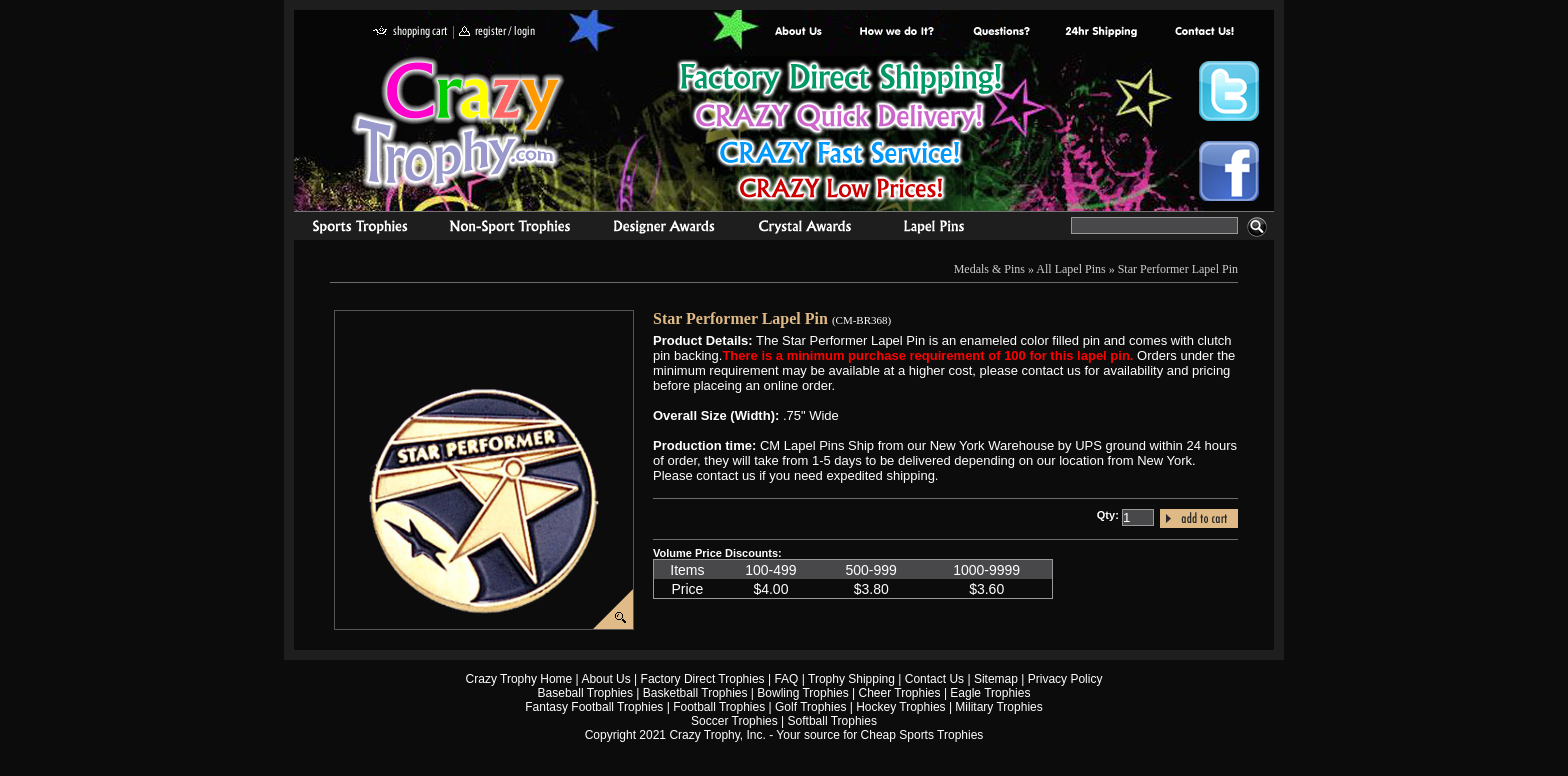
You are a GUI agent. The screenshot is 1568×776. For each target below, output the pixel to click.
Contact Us (934, 679)
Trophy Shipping (851, 679)
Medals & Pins (938, 229)
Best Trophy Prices (840, 133)
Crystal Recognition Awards (804, 229)
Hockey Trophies (900, 707)
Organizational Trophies (510, 229)
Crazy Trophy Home (519, 679)
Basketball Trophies (695, 693)
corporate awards (663, 229)
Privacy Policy (1065, 679)
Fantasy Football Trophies (594, 707)
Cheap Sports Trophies (922, 735)
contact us (1203, 32)
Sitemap (996, 679)
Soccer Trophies (734, 721)
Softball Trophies (832, 721)
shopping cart (410, 32)
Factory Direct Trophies (897, 32)
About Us (799, 32)
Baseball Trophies (585, 693)
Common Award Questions (1001, 32)
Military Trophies (998, 707)
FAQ (786, 679)
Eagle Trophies (990, 693)
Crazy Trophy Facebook (1229, 171)
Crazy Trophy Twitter (1229, 91)
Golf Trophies (810, 707)
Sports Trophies (351, 229)
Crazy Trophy (459, 123)
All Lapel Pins (1070, 269)
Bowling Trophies (802, 693)
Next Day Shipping (1101, 32)
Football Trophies (719, 707)
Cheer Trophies (900, 693)
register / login (497, 32)
